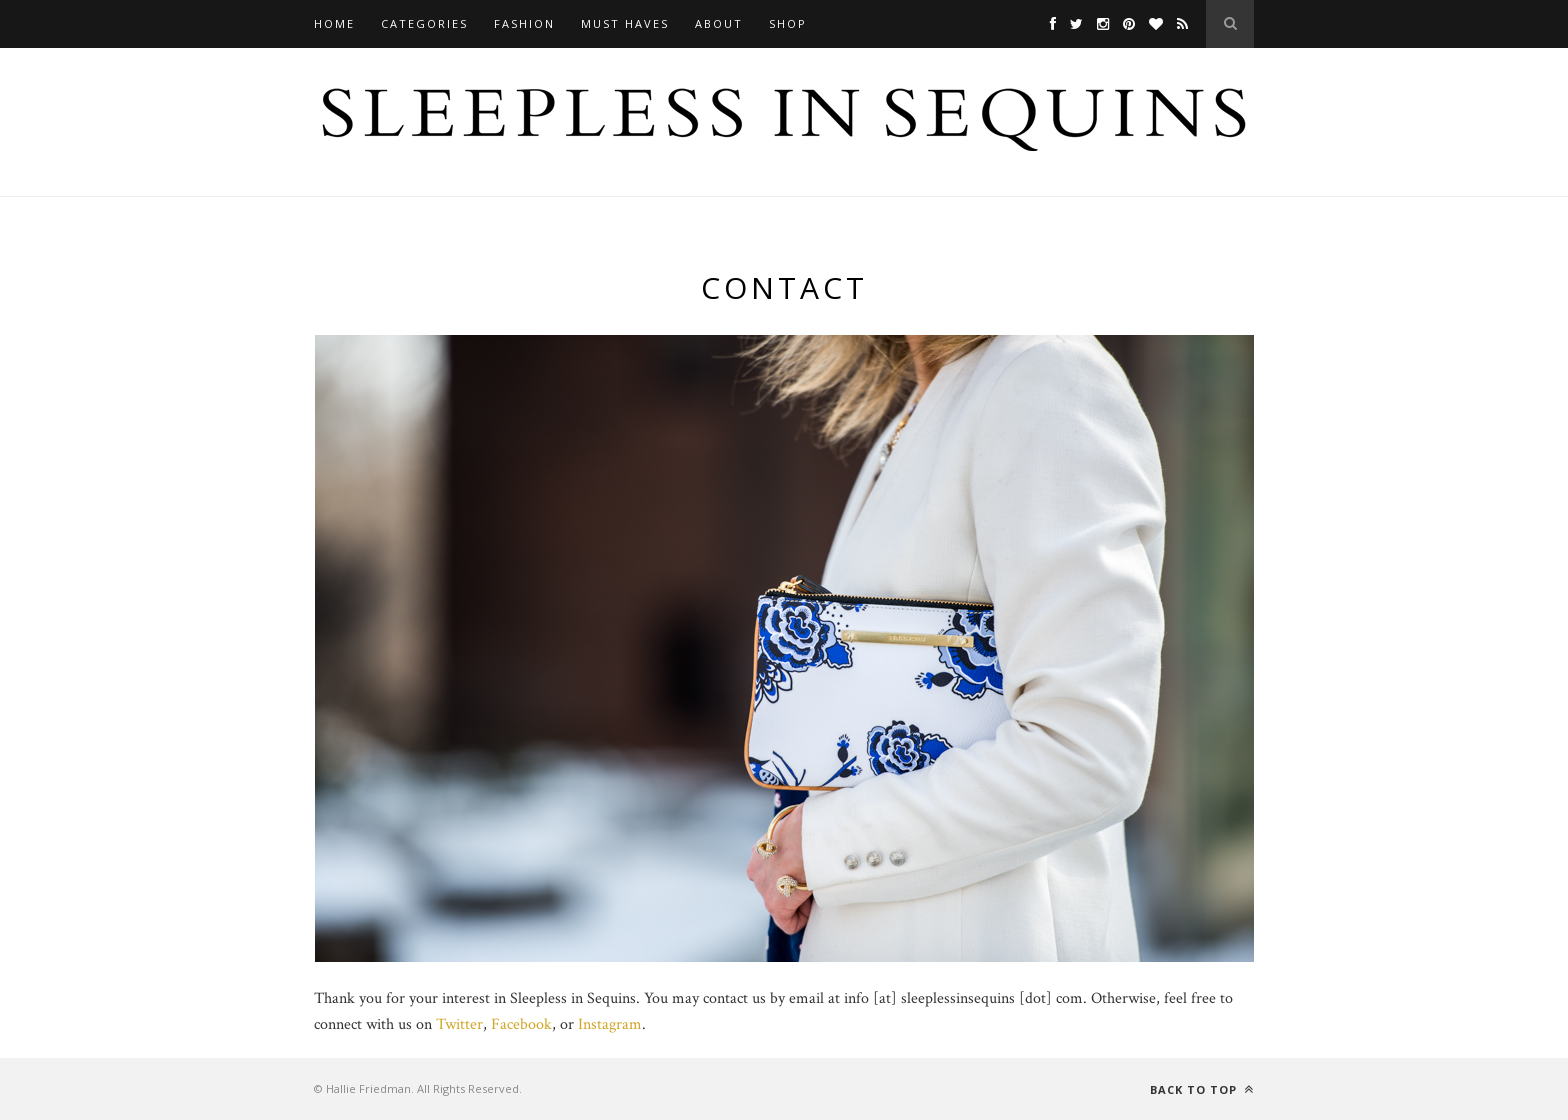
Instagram (610, 1024)
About (719, 23)
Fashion (524, 23)
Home (334, 23)
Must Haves (625, 23)
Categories (424, 23)
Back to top (1202, 1089)
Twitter (459, 1024)
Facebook (521, 1024)
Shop (788, 23)
